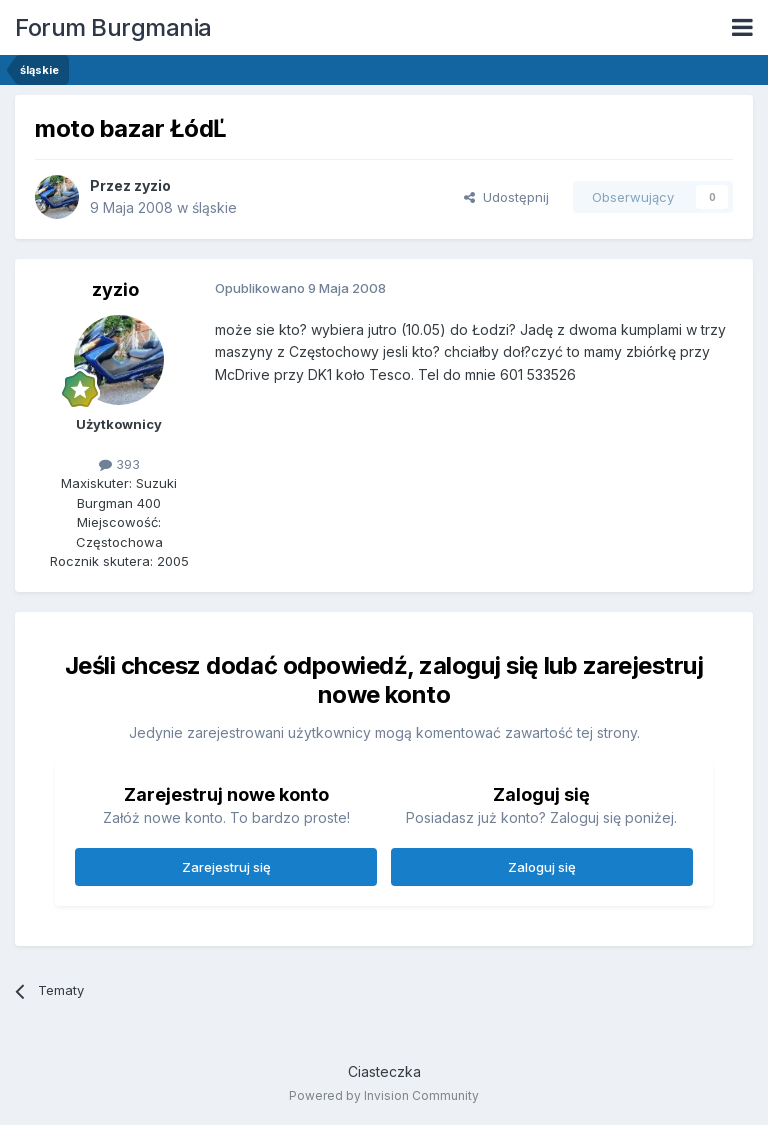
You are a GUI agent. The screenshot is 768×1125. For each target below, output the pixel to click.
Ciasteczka (384, 1071)
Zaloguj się (542, 867)
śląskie (214, 207)
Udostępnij (506, 197)
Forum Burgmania (113, 27)
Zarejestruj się (226, 867)
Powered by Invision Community (384, 1095)
